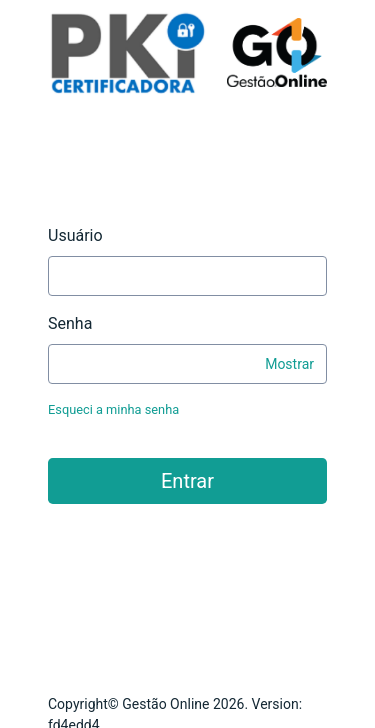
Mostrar (289, 364)
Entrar (187, 481)
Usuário (75, 235)
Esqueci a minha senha (113, 409)
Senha (70, 323)
